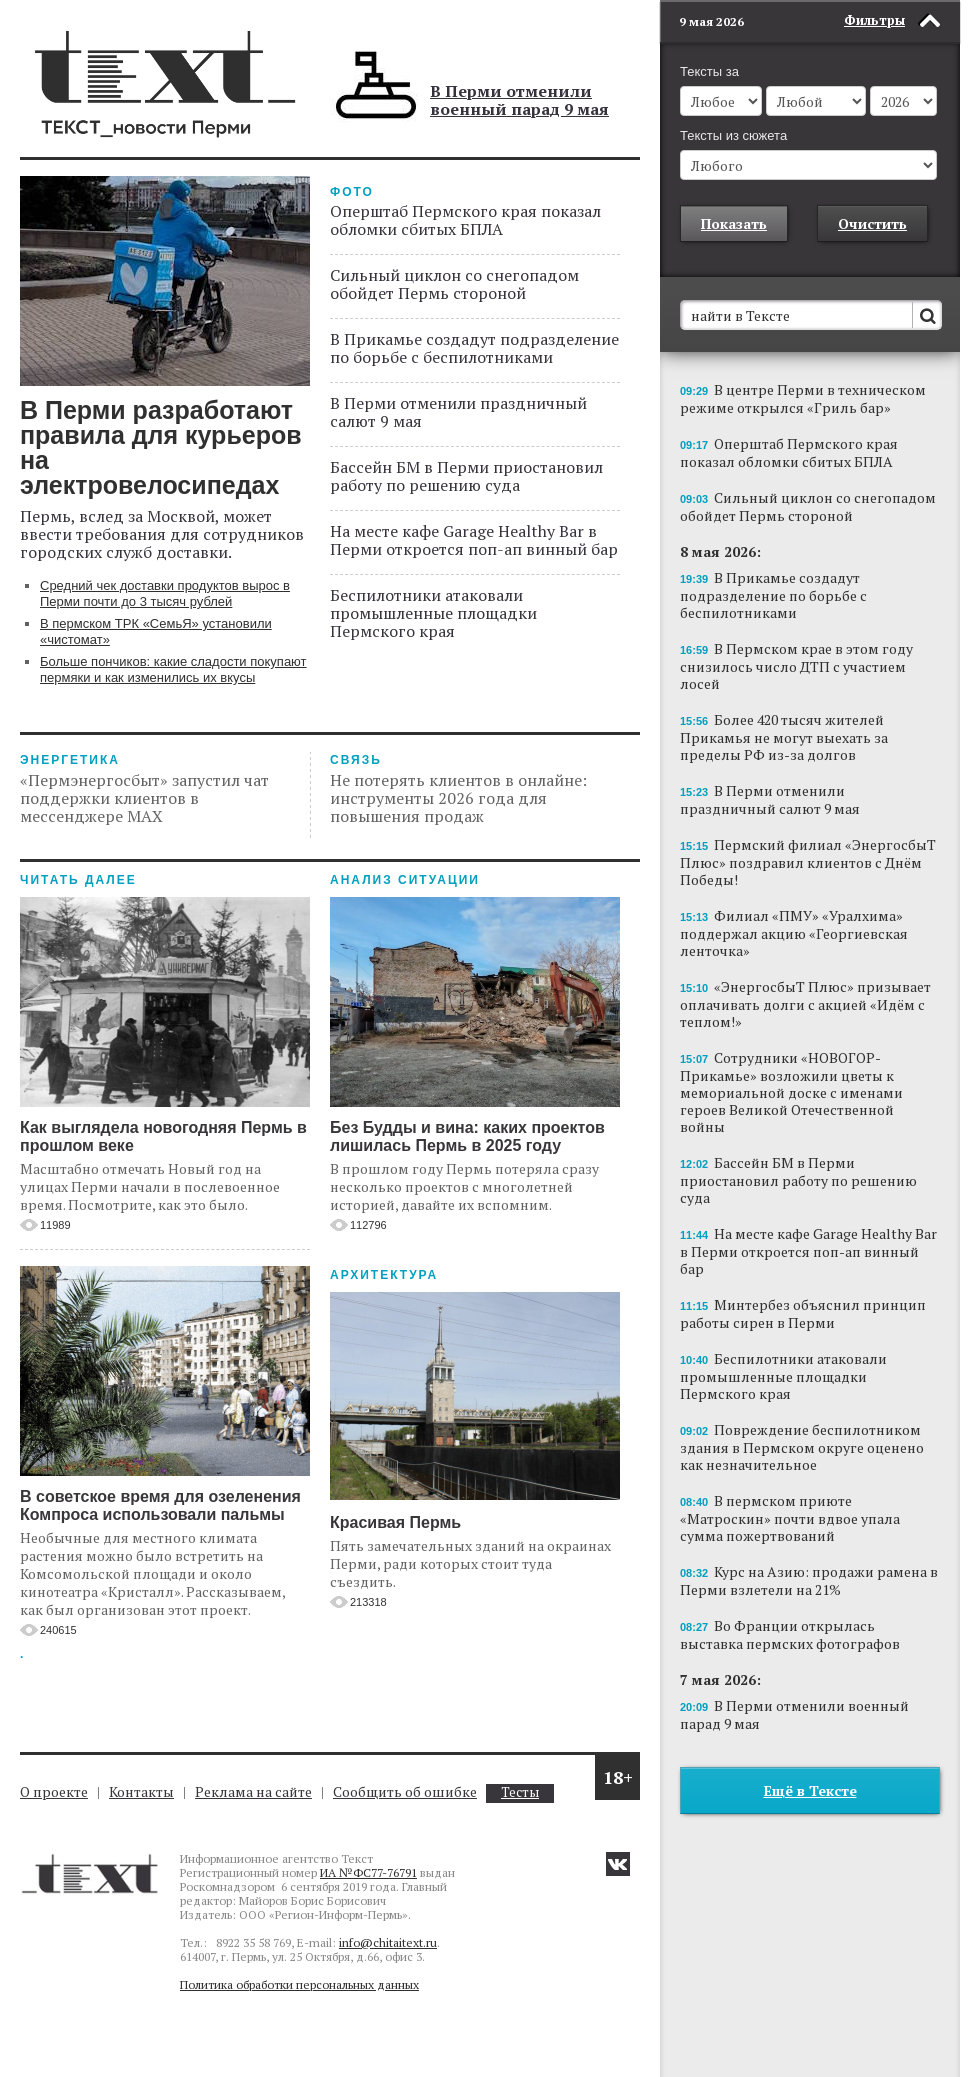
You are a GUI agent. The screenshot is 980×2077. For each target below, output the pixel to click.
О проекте (54, 1791)
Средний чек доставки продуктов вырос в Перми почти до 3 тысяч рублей (165, 593)
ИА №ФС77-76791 (368, 1872)
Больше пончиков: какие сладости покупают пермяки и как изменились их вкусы (173, 669)
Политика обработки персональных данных (299, 1984)
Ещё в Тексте (810, 1790)
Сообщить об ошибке (405, 1791)
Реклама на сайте (253, 1791)
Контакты (141, 1791)
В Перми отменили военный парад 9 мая (519, 100)
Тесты (520, 1792)
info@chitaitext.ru (388, 1942)
